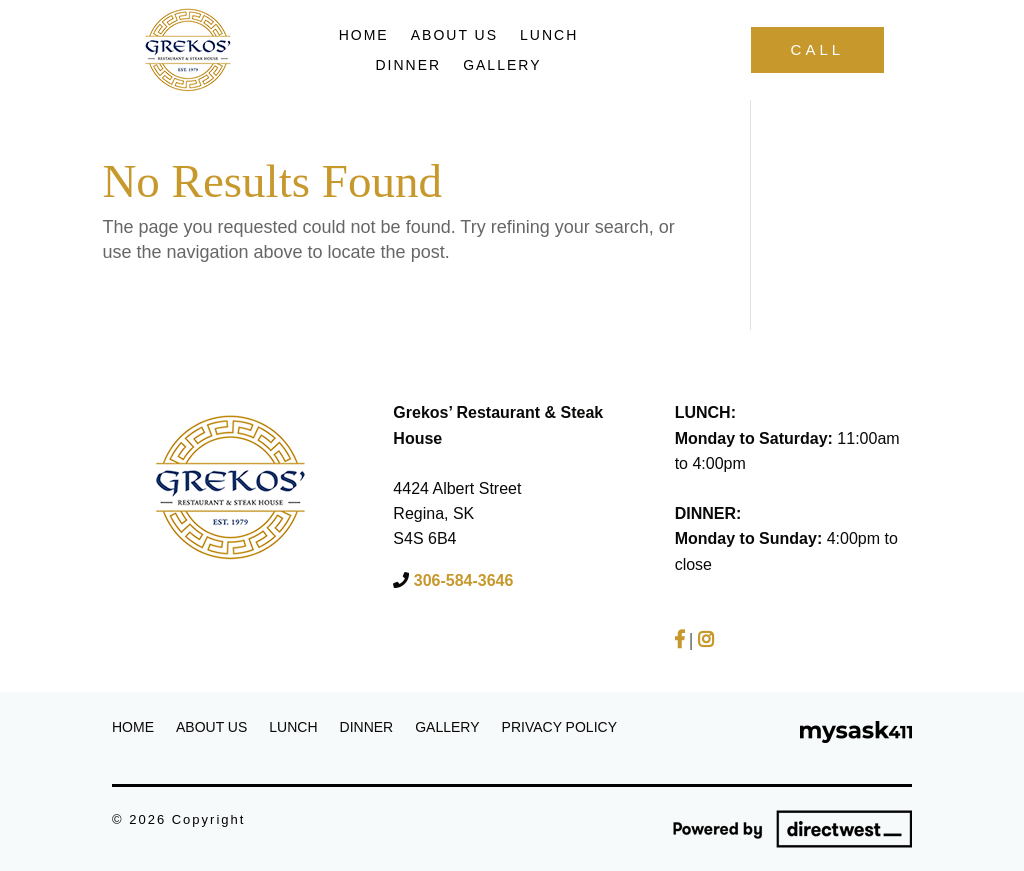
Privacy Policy (559, 727)
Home (364, 35)
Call (818, 49)
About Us (454, 35)
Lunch (549, 35)
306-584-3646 (461, 580)
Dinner (408, 65)
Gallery (502, 65)
